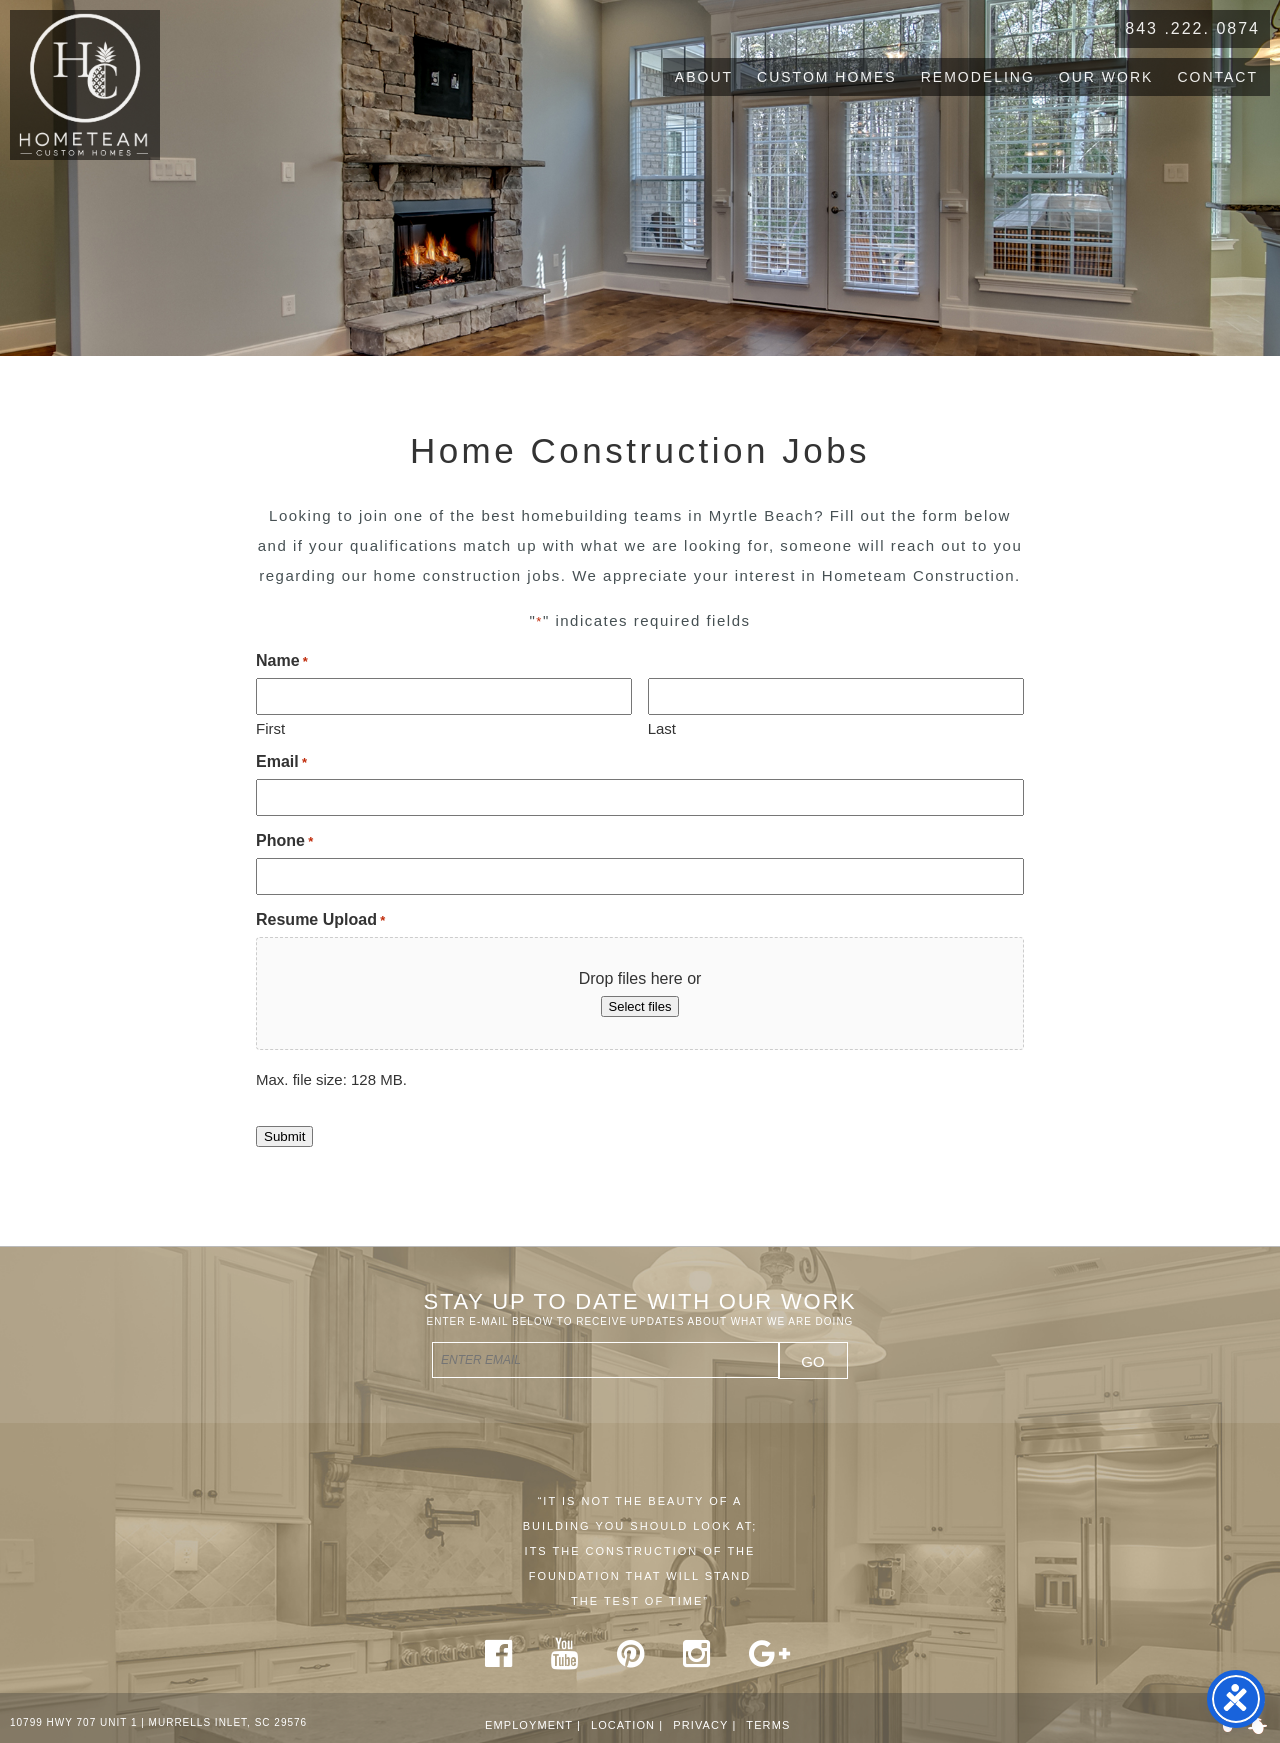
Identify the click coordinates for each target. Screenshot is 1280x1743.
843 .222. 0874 (1192, 28)
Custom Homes (827, 77)
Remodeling (978, 77)
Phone (284, 840)
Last (662, 728)
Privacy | (704, 1725)
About (704, 77)
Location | (627, 1725)
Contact (1217, 77)
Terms (768, 1725)
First (270, 728)
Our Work (1106, 77)
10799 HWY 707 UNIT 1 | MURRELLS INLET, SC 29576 (158, 1722)
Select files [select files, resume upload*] (640, 1006)
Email (281, 761)
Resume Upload (320, 919)
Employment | (533, 1725)
